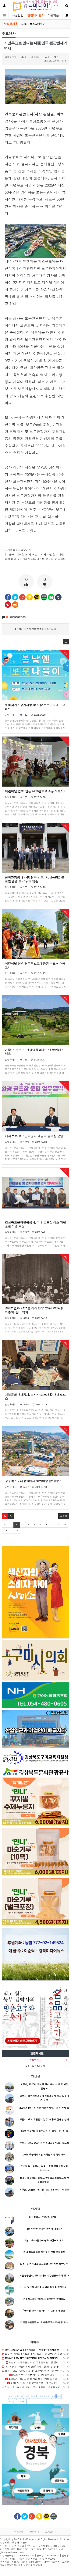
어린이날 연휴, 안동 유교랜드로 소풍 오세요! (32, 2383)
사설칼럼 (17, 15)
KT (22, 2396)
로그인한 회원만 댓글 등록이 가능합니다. (35, 629)
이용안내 (18, 2531)
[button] (66, 641)
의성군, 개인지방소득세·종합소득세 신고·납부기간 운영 (32, 2354)
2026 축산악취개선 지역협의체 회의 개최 (32, 2374)
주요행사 (10, 23)
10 (5, 1530)
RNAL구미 (21, 2401)
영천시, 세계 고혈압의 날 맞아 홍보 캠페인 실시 (32, 2362)
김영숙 (34, 2396)
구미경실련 (44, 2396)
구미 (11, 2396)
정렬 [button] (63, 1516)
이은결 (12, 2401)
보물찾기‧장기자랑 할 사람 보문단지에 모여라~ (32, 2378)
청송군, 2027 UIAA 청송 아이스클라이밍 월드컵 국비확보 (33, 2370)
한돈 (59, 2396)
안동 (17, 2396)
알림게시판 (35, 15)
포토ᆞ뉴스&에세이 (33, 23)
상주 (27, 2396)
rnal (53, 2396)
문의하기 (34, 2531)
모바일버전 (51, 2531)
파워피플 (53, 15)
